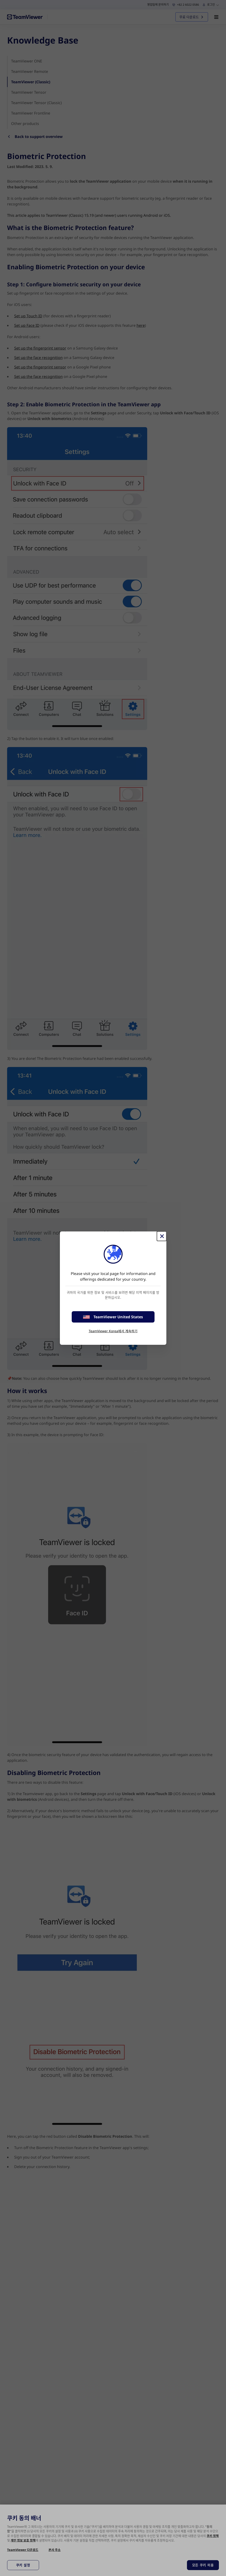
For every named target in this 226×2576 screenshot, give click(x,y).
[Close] (161, 1236)
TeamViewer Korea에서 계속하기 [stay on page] (113, 1331)
